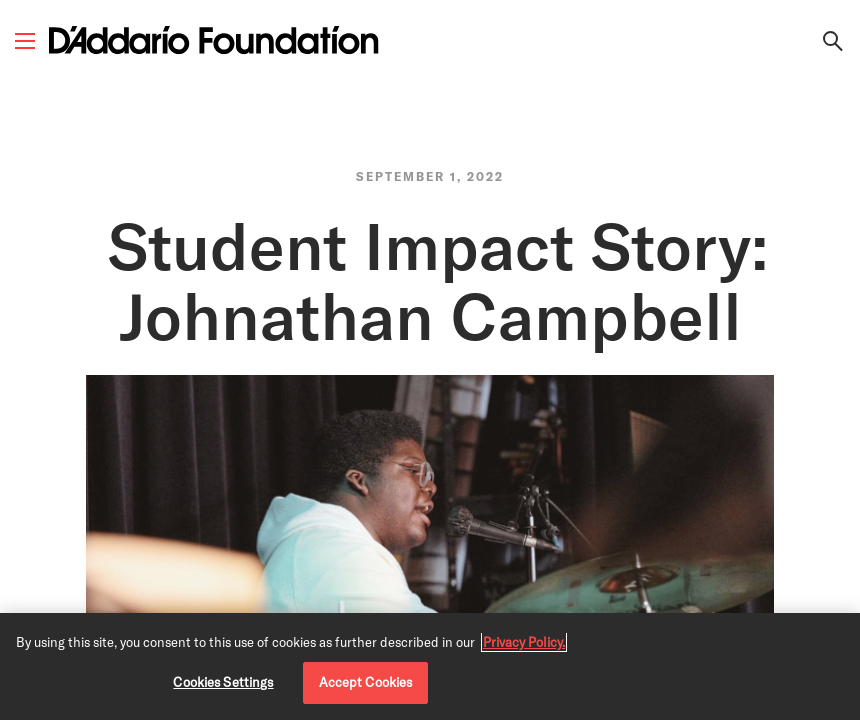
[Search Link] (833, 41)
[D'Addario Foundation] (214, 40)
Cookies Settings (223, 682)
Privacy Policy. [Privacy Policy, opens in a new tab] (524, 642)
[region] (430, 666)
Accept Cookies (366, 682)
